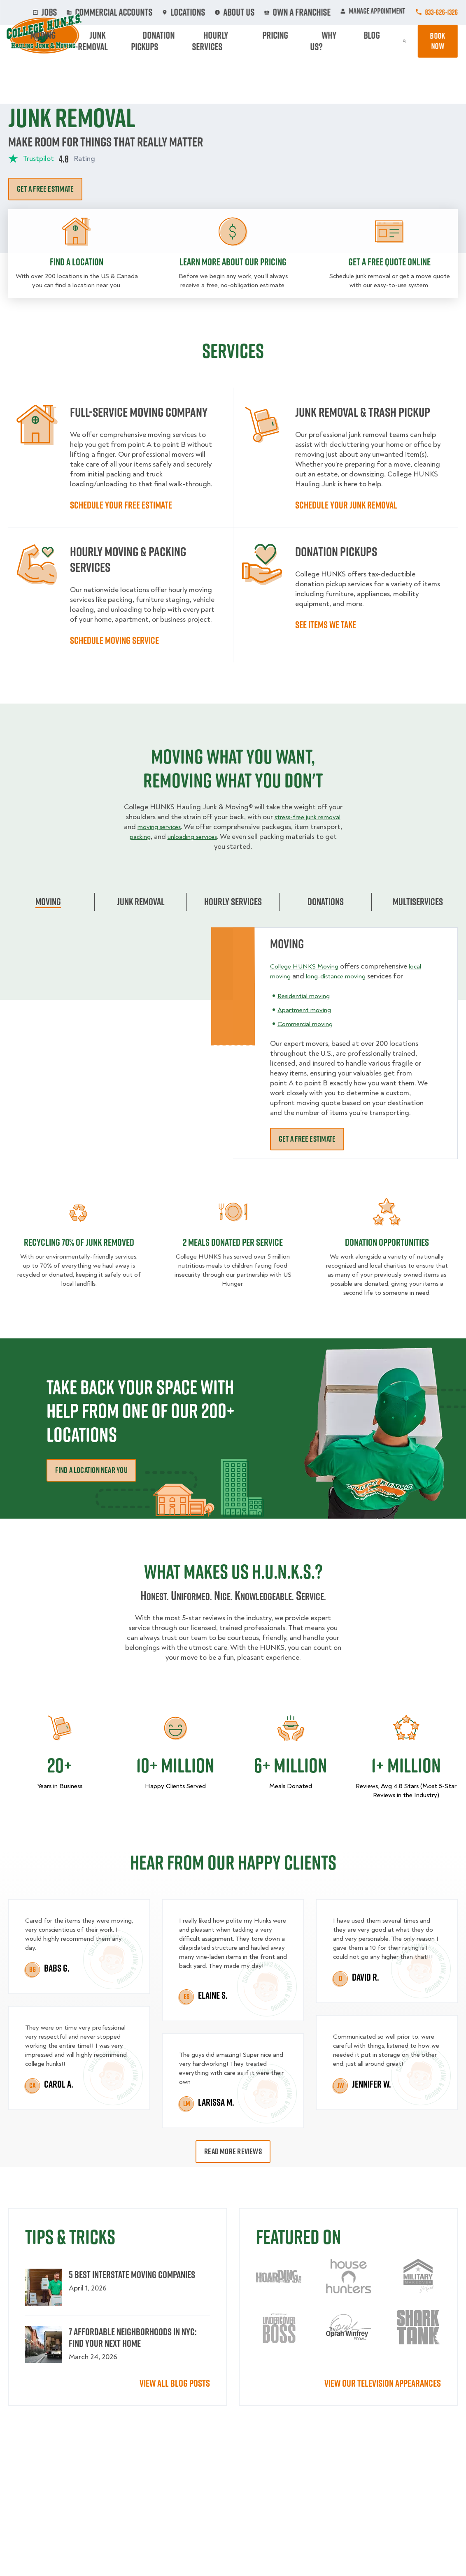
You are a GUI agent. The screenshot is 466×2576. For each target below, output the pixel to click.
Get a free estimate (45, 189)
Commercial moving (308, 1033)
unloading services (237, 836)
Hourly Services (273, 41)
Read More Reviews (233, 2151)
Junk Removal (166, 41)
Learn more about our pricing (233, 262)
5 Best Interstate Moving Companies (132, 2274)
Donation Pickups (217, 41)
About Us (252, 12)
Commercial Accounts (148, 12)
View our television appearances (382, 2383)
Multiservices (418, 901)
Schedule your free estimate (121, 505)
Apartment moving (307, 1019)
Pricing (315, 41)
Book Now (434, 41)
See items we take (325, 624)
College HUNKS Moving (308, 966)
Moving (128, 41)
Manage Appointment (372, 12)
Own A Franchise (304, 12)
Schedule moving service (114, 640)
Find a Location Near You (91, 1470)
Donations (326, 901)
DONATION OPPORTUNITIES (387, 1242)
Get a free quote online (389, 262)
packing (179, 836)
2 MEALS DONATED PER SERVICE (233, 1242)
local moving (290, 976)
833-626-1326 (441, 12)
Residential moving (307, 1005)
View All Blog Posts (175, 2383)
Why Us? (346, 41)
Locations (208, 12)
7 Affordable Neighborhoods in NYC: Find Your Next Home (133, 2337)
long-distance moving (359, 976)
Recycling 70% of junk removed (79, 1242)
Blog (374, 41)
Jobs (94, 12)
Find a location (76, 262)
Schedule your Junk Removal (346, 505)
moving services (189, 827)
